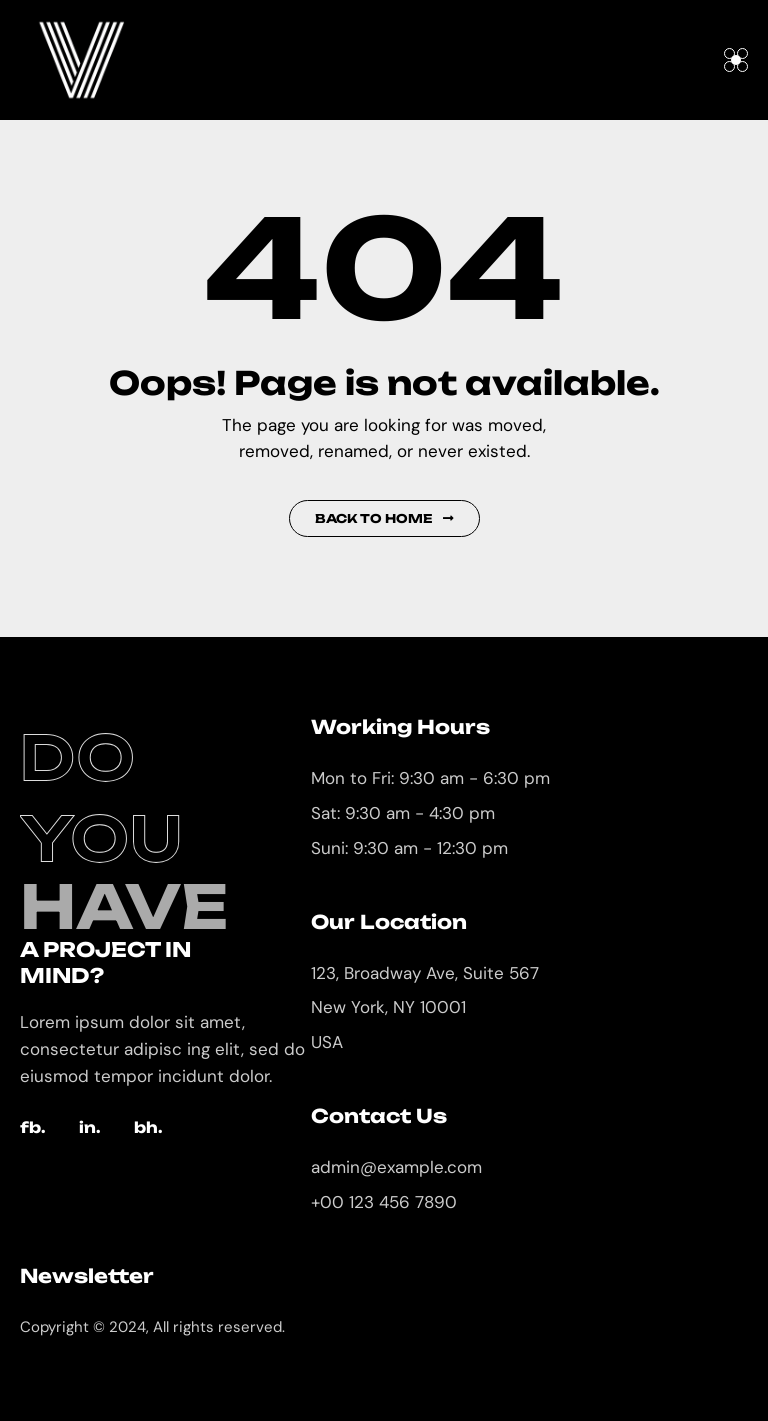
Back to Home (384, 518)
